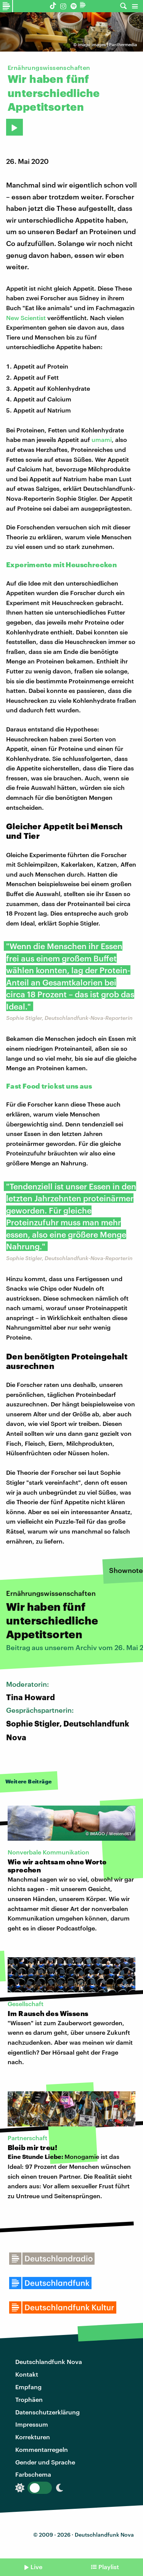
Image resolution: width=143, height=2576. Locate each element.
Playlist (108, 2566)
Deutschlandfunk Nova (48, 2361)
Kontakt (26, 2374)
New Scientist (26, 317)
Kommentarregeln (41, 2449)
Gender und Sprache (45, 2462)
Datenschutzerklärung (47, 2412)
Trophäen (29, 2399)
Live (36, 2566)
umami (102, 439)
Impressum (31, 2424)
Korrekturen (32, 2436)
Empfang (28, 2386)
